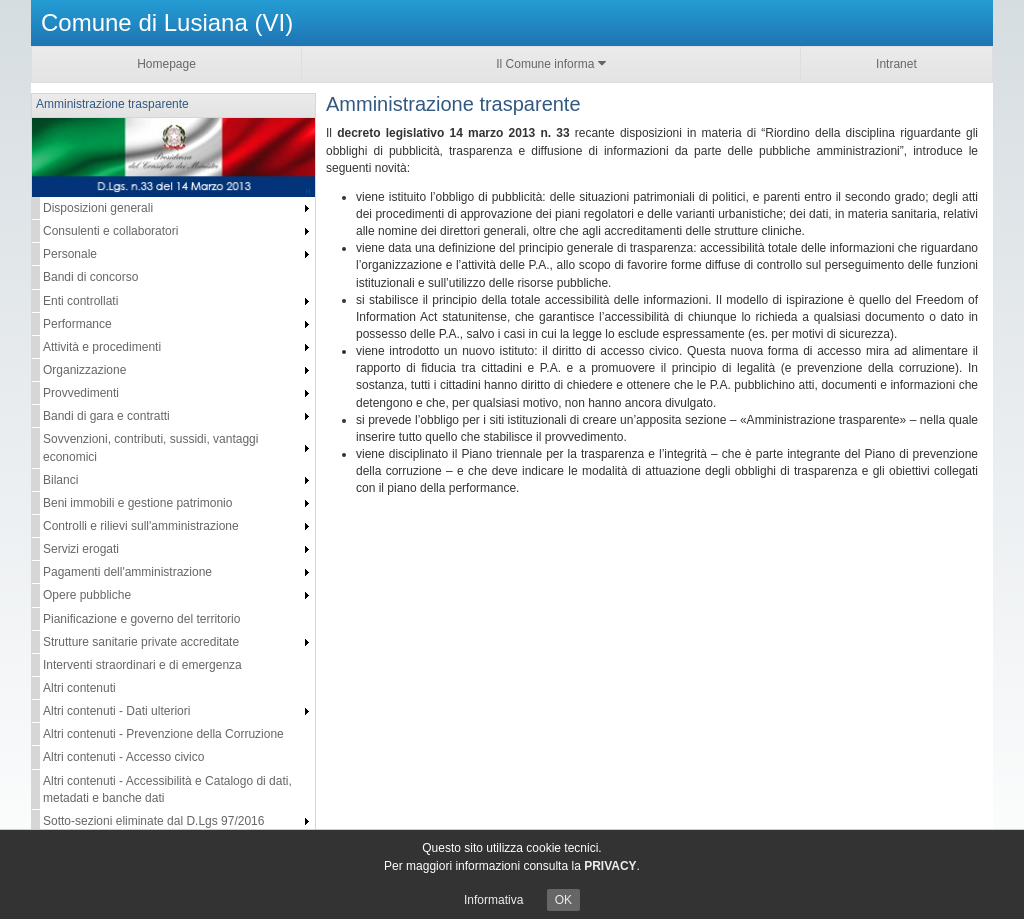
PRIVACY (610, 866)
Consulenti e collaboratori (110, 231)
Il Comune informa (550, 63)
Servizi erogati (81, 549)
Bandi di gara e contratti (106, 416)
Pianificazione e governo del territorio (141, 619)
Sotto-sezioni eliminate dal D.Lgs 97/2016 (153, 821)
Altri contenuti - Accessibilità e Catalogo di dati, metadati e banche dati (167, 789)
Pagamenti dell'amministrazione (127, 572)
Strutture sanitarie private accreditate (141, 642)
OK (563, 900)
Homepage (166, 64)
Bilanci (60, 480)
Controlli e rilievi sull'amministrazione (141, 526)
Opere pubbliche (87, 595)
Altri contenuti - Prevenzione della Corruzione (163, 734)
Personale (70, 254)
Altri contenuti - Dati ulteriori (116, 711)
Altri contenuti (79, 688)
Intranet (896, 64)
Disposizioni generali (98, 208)
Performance (77, 324)
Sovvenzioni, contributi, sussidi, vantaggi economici (150, 447)
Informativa (493, 900)
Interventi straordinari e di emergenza (142, 665)
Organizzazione (84, 370)
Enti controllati (80, 301)
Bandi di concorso (90, 277)
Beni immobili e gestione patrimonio (137, 503)
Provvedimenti (81, 393)
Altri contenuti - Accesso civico (123, 757)
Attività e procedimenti (102, 347)
